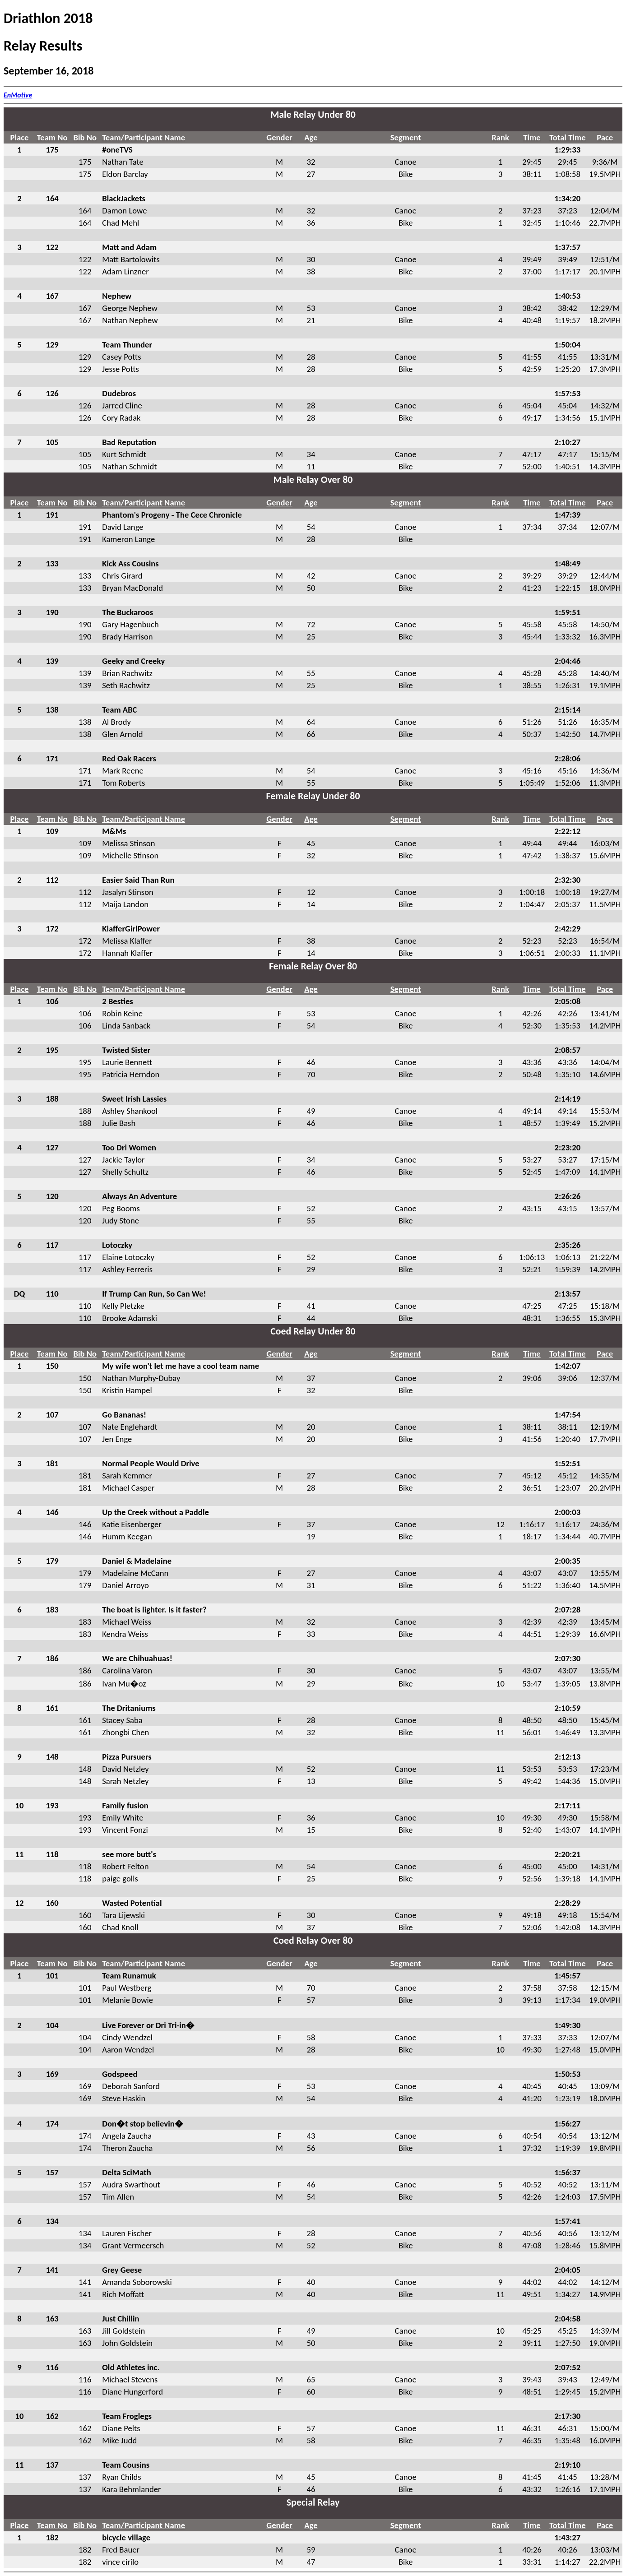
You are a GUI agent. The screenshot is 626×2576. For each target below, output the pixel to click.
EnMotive (18, 95)
